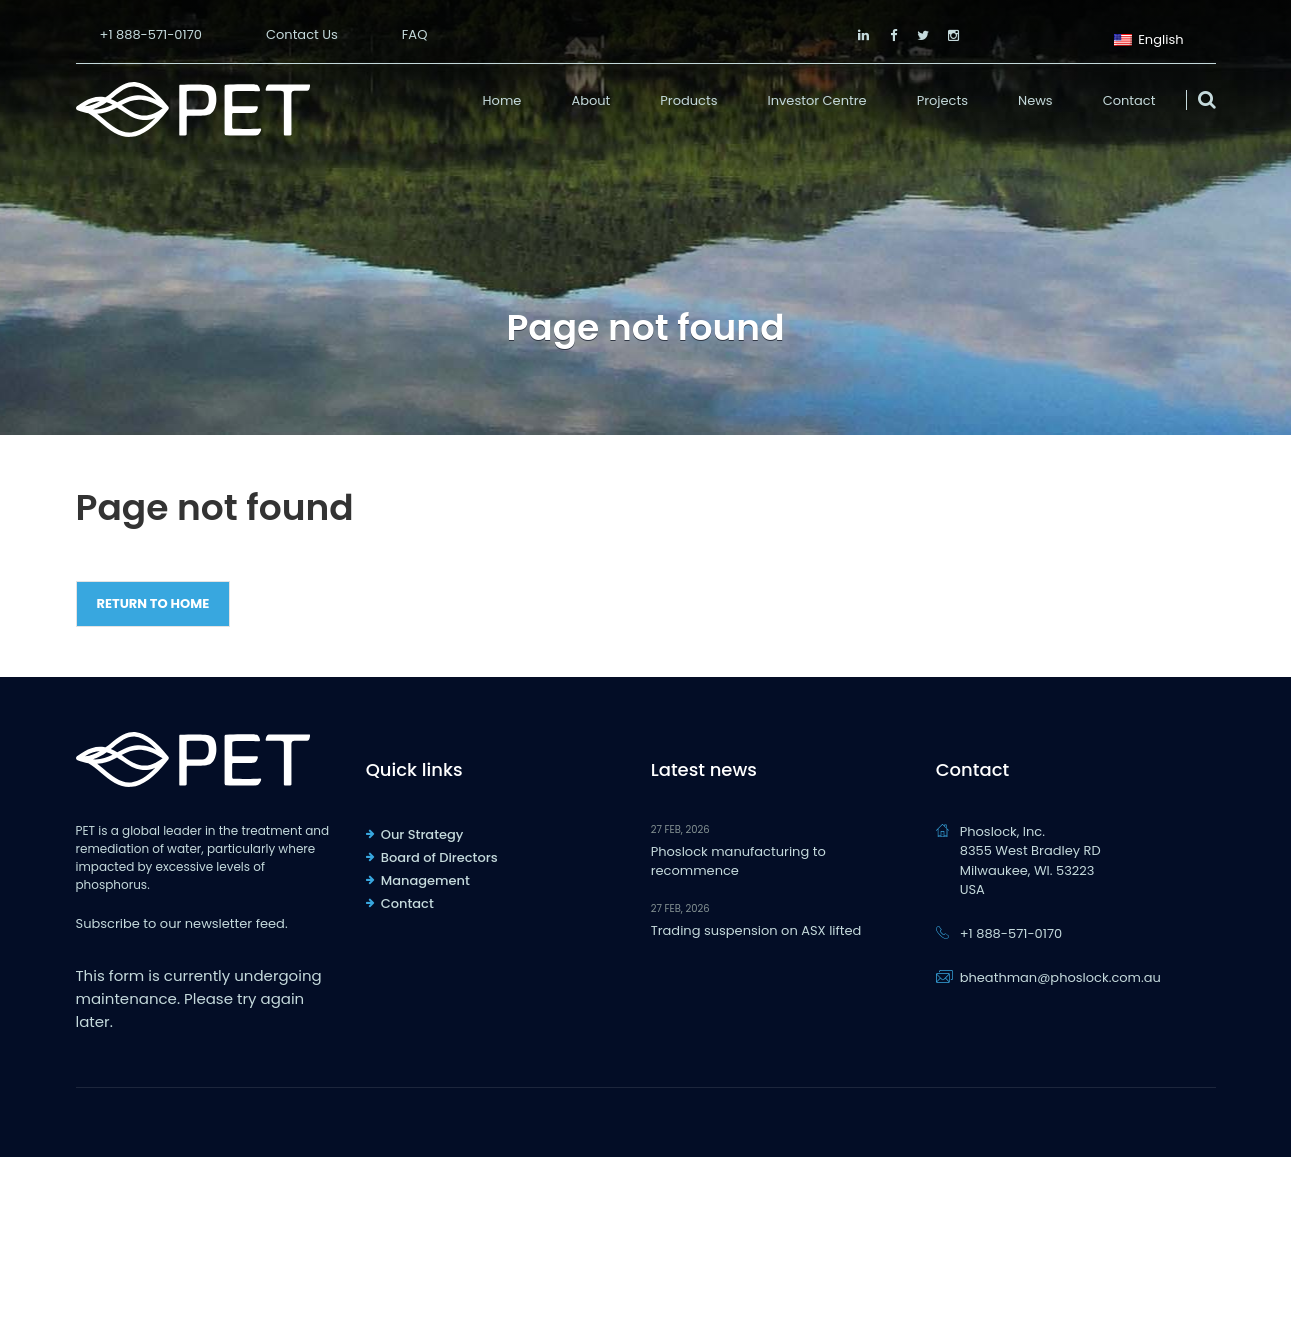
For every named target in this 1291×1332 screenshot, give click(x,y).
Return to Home (153, 603)
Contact (1129, 100)
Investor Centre (817, 100)
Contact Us (302, 34)
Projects (942, 100)
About (590, 100)
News (1035, 100)
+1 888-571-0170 (151, 34)
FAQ (415, 34)
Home (502, 100)
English (1149, 37)
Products (688, 100)
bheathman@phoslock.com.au (1060, 977)
